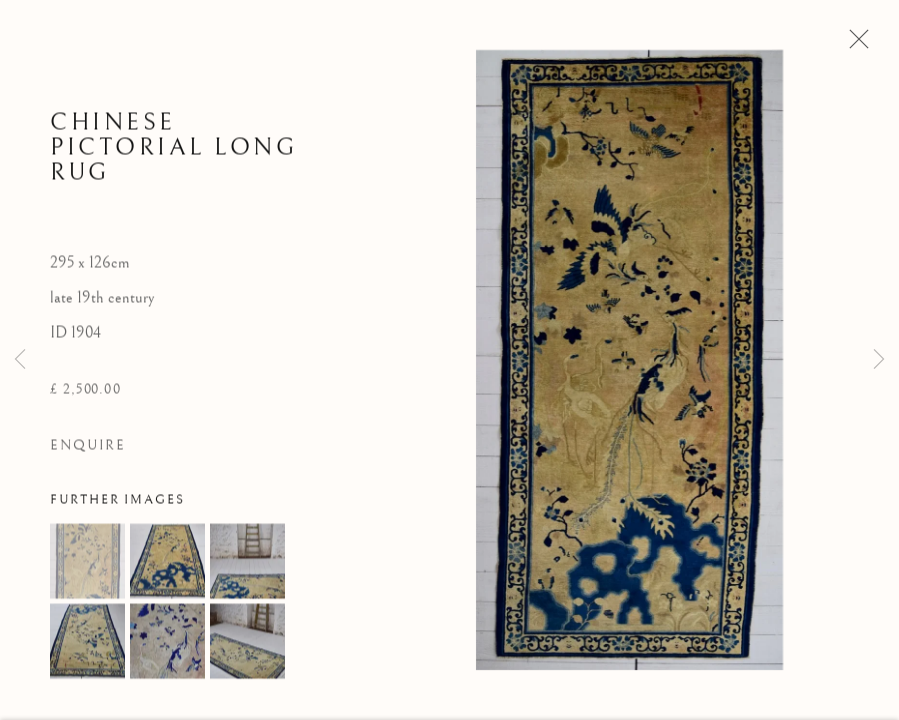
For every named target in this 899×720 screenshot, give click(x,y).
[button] (87, 564)
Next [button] (879, 360)
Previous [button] (20, 360)
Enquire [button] (88, 450)
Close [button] (854, 45)
